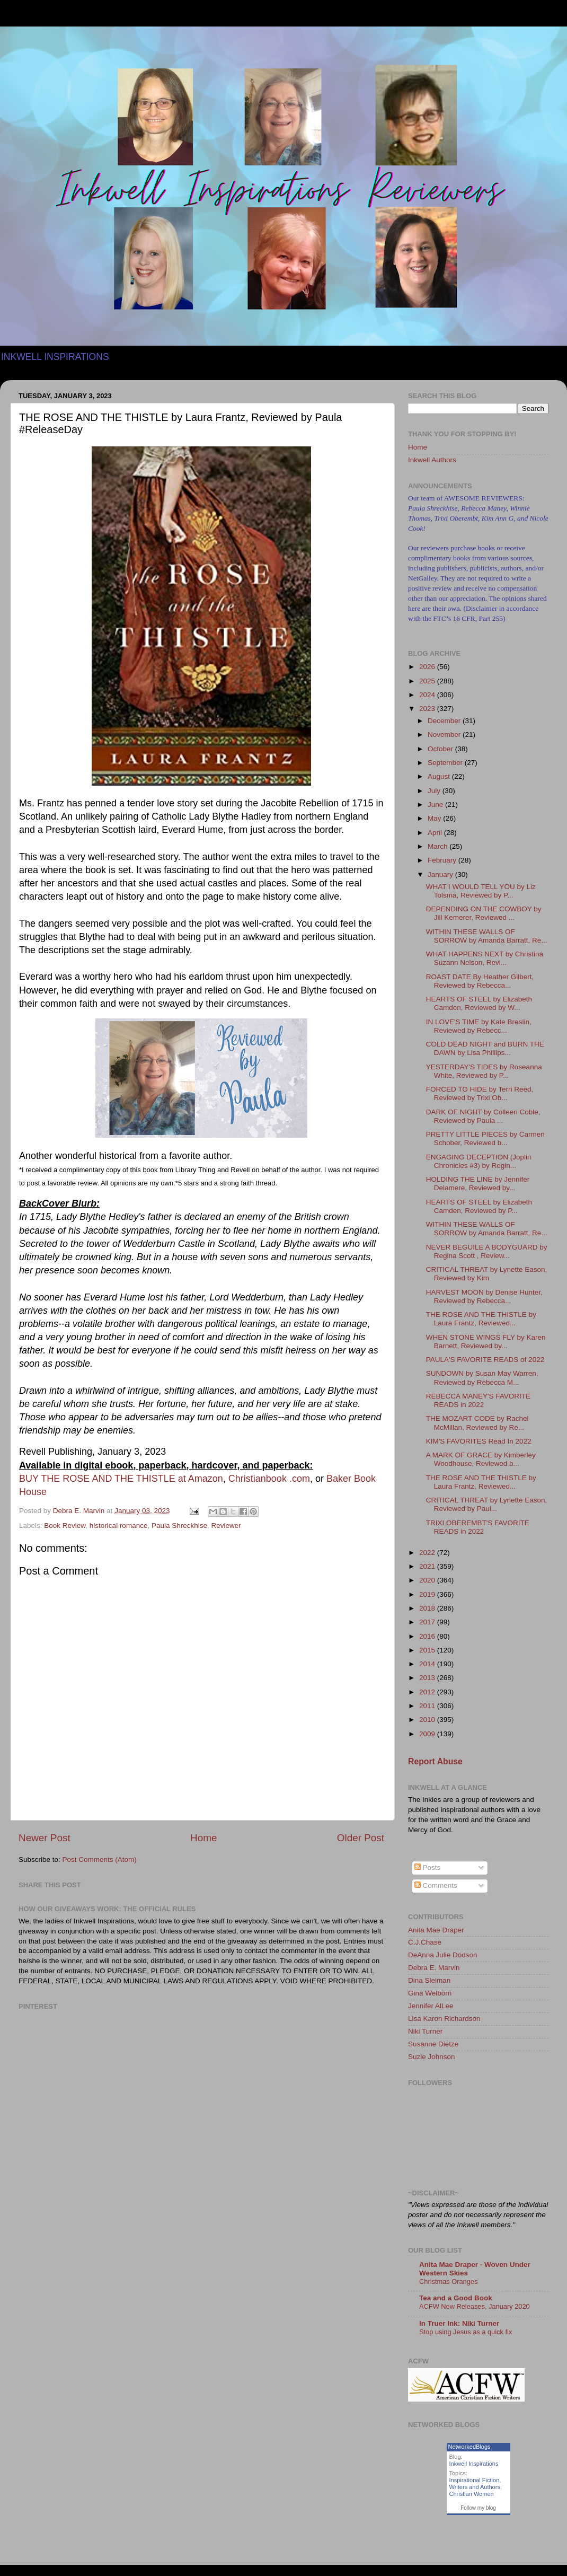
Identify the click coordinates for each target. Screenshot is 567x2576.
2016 (428, 1636)
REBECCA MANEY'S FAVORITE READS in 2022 (478, 1400)
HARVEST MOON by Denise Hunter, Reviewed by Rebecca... (484, 1296)
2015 (428, 1650)
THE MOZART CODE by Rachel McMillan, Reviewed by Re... (477, 1422)
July (435, 791)
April (436, 833)
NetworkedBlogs (469, 2446)
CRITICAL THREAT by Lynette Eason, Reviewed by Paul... (486, 1504)
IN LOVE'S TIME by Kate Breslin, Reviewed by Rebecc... (478, 1026)
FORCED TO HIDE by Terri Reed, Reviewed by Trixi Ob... (480, 1093)
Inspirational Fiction (474, 2480)
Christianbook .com (269, 1478)
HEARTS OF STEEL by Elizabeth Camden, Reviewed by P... (479, 1206)
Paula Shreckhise (179, 1525)
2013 (428, 1678)
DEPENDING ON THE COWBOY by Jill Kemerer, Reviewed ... (484, 913)
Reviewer (226, 1525)
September (446, 763)
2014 (428, 1664)
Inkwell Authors (432, 460)
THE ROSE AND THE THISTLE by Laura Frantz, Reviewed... (481, 1319)
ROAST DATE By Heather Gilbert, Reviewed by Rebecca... (480, 981)
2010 (428, 1720)
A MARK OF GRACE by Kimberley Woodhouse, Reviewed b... (481, 1459)
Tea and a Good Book (455, 2298)
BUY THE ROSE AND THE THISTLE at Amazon (121, 1478)
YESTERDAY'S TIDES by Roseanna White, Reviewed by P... (484, 1071)
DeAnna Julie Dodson (442, 1955)
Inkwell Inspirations (474, 2463)
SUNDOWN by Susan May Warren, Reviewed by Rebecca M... (482, 1377)
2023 (428, 709)
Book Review (64, 1525)
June (436, 804)
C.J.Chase (424, 1942)
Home (203, 1837)
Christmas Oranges (448, 2281)
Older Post (360, 1837)
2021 (428, 1566)
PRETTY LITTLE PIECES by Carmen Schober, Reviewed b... (485, 1138)
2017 (428, 1622)
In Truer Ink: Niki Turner (459, 2323)
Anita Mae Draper (436, 1930)
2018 (428, 1608)
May (435, 818)
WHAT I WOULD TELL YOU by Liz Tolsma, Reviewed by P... (481, 891)
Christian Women (471, 2494)
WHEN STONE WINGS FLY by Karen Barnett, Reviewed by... (486, 1341)
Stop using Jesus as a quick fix (465, 2332)
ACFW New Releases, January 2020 (474, 2306)
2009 (428, 1734)
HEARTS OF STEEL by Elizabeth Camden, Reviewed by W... (479, 1003)
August (440, 776)
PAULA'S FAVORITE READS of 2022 (485, 1360)
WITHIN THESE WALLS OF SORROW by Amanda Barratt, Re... (486, 936)
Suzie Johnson (431, 2057)
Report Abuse (435, 1761)
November (445, 734)
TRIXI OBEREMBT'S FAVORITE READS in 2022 (477, 1527)
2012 (428, 1692)
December (445, 721)
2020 (428, 1580)
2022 (428, 1553)
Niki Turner (425, 2031)
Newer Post (44, 1837)
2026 (428, 667)
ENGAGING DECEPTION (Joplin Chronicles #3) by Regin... (478, 1161)
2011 (428, 1706)
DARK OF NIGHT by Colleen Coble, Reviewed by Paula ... (483, 1116)
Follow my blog (478, 2508)
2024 (428, 695)
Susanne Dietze (433, 2044)
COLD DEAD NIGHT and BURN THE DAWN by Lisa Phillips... (485, 1048)
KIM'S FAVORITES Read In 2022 (478, 1441)
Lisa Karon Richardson (444, 2019)
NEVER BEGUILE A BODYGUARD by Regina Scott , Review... (486, 1251)
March (438, 846)
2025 (428, 681)
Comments (435, 1885)
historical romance (119, 1525)
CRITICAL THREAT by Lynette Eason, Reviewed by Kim (486, 1273)
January (441, 874)
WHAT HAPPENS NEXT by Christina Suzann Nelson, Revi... (484, 958)
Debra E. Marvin (434, 1968)
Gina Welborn (429, 1993)
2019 (428, 1594)
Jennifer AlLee (431, 2006)
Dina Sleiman (429, 1980)
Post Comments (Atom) (100, 1859)
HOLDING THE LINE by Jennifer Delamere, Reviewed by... (478, 1183)
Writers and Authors (474, 2487)
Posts (427, 1867)
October (441, 749)
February (443, 860)
